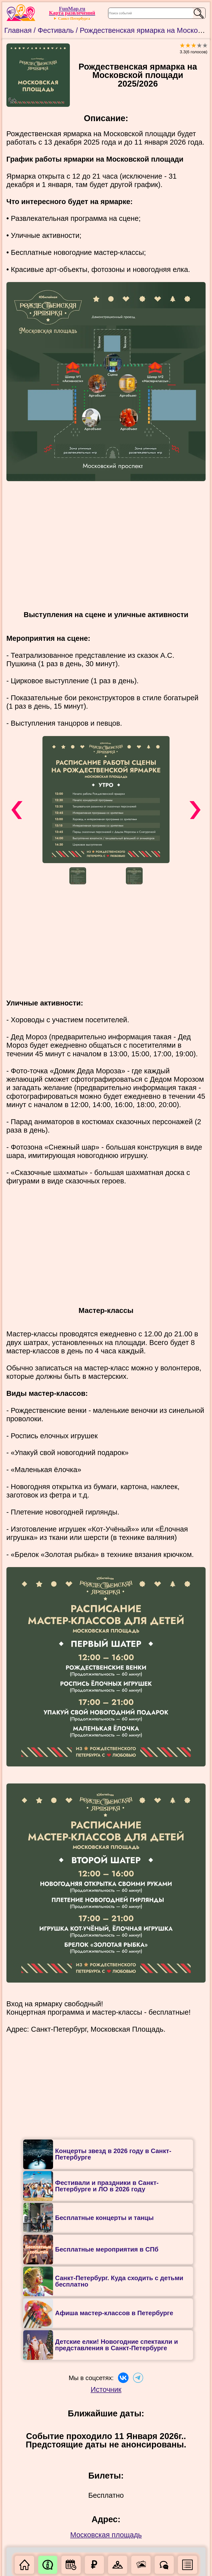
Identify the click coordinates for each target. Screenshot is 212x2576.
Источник (106, 2389)
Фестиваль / (59, 30)
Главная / (21, 30)
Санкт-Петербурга (74, 18)
